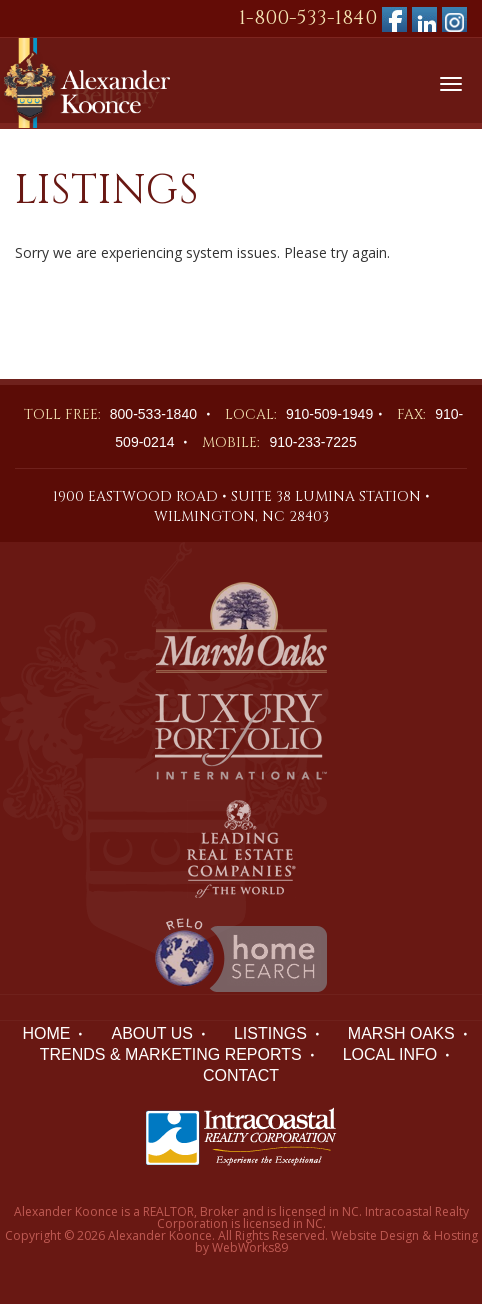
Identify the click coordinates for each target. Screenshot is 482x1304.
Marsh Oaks (401, 1033)
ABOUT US (152, 1033)
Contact (241, 1075)
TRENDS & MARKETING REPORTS (171, 1054)
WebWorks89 (250, 1247)
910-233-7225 (312, 442)
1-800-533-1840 (308, 17)
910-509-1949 (329, 414)
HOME (46, 1033)
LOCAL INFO (390, 1054)
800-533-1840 (153, 414)
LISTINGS (270, 1033)
